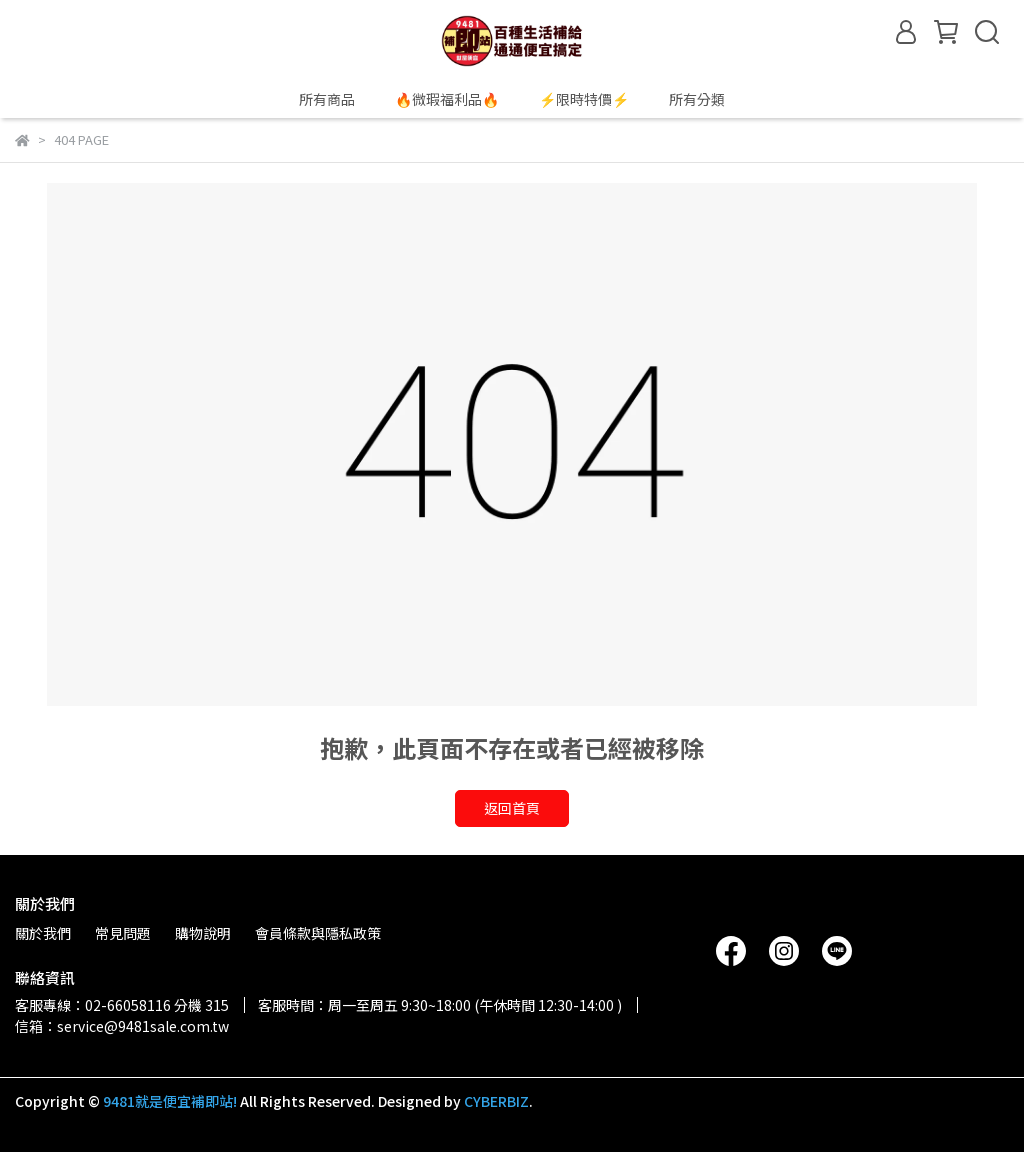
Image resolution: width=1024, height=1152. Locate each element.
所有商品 (327, 99)
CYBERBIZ (496, 1101)
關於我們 (43, 933)
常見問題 (123, 933)
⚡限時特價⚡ (584, 99)
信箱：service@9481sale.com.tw (122, 1026)
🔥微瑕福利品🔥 (447, 99)
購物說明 (203, 933)
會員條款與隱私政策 (318, 933)
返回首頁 (512, 808)
